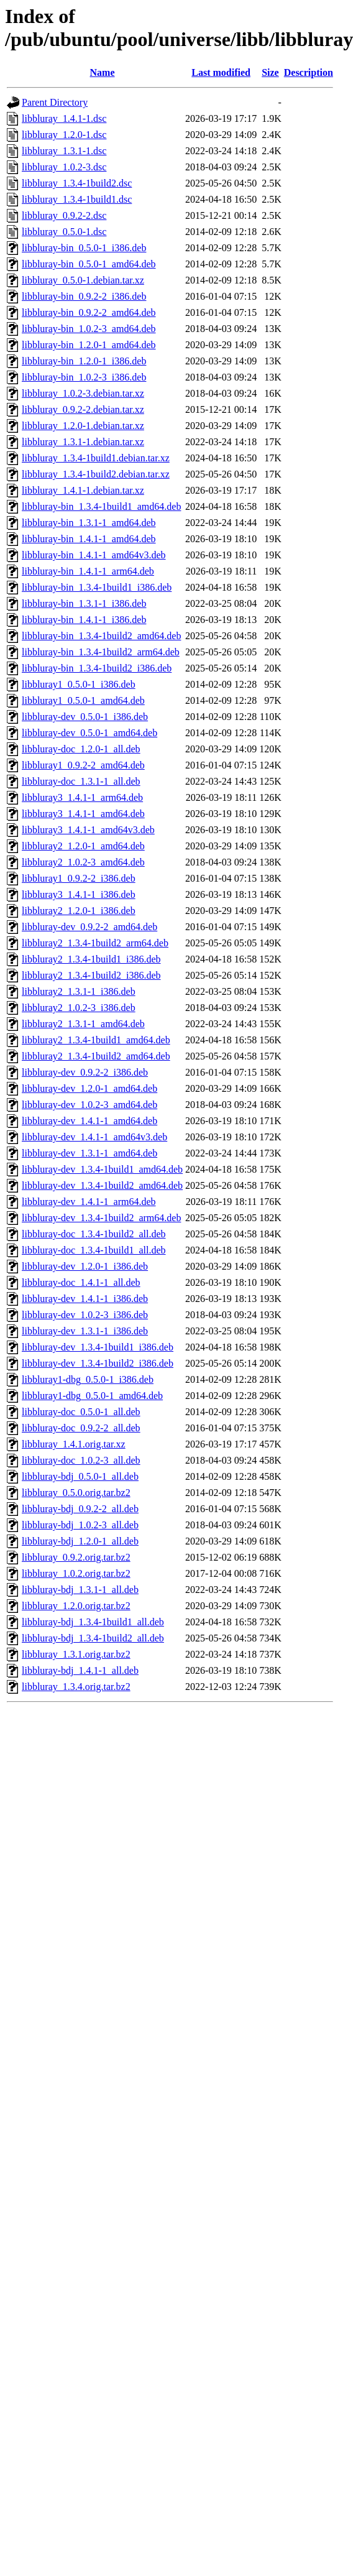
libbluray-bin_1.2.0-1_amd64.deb (89, 344)
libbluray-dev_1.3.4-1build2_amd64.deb (102, 1185)
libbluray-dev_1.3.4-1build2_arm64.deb (101, 1217)
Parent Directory (55, 102)
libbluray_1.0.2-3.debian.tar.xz (83, 393)
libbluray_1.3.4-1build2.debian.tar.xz (96, 474)
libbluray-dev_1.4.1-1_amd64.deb (89, 1120)
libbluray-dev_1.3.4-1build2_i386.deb (97, 1363)
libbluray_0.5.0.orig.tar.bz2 (76, 1492)
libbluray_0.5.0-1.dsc (64, 231)
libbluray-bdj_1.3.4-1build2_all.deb (93, 1638)
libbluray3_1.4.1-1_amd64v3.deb (88, 829)
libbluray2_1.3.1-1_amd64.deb (83, 1023)
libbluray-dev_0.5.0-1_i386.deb (85, 716)
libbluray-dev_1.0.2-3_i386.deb (85, 1314)
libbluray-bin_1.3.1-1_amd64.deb (89, 522)
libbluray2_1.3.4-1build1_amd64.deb (96, 1040)
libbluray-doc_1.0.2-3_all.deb (81, 1460)
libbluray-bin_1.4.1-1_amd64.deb (89, 538)
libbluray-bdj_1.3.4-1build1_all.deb (93, 1622)
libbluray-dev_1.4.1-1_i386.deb (85, 1298)
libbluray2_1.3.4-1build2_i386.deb (91, 975)
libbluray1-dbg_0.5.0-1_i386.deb (88, 1379)
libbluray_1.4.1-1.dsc (64, 118)
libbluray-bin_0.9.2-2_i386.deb (84, 296)
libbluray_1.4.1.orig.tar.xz (74, 1444)
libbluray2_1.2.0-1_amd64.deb (83, 846)
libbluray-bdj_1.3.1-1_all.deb (80, 1589)
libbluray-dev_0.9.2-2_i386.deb (85, 1072)
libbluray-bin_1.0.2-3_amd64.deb (89, 328)
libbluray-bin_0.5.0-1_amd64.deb (89, 264)
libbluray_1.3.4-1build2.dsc (77, 183)
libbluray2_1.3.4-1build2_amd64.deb (96, 1056)
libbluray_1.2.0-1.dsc (64, 134)
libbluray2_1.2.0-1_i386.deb (78, 910)
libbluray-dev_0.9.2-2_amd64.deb (89, 926)
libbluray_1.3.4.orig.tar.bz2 (76, 1686)
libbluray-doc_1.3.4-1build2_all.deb (94, 1234)
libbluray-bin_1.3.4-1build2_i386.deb (97, 668)
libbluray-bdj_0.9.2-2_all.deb (80, 1508)
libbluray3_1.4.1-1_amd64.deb (83, 813)
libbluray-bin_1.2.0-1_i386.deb (84, 361)
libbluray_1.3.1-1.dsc (64, 150)
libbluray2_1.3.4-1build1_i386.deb (91, 959)
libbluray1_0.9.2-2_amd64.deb (83, 765)
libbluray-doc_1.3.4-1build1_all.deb (94, 1250)
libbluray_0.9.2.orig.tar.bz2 (76, 1557)
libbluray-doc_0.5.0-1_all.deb (81, 1411)
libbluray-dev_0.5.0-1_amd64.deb (89, 732)
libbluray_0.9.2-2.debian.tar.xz (83, 409)
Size (270, 72)
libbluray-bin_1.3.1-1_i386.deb (84, 603)
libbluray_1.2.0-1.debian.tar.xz (83, 425)
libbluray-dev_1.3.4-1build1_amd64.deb (102, 1169)
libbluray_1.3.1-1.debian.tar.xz (83, 441)
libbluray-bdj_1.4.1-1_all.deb (80, 1670)
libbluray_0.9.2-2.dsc (64, 215)
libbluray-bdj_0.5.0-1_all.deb (80, 1476)
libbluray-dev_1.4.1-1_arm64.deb (89, 1201)
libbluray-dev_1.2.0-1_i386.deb (85, 1266)
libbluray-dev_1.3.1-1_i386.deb (85, 1331)
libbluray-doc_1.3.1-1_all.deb (81, 781)
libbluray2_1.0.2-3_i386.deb (78, 1007)
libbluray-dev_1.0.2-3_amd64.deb (89, 1104)
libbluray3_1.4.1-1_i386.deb (78, 894)
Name (102, 72)
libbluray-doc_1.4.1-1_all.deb (81, 1282)
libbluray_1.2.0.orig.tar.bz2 (76, 1605)
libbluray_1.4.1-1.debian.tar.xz (83, 490)
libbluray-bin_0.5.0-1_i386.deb (84, 247)
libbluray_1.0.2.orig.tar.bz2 (76, 1573)
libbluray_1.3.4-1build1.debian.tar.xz (96, 458)
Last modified (220, 72)
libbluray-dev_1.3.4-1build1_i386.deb (97, 1347)
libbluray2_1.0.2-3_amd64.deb (83, 862)
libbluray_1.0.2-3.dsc (64, 167)
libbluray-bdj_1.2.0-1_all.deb (80, 1541)
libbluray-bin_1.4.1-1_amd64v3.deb (94, 555)
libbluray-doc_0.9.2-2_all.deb (81, 1428)
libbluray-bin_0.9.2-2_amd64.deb (89, 312)
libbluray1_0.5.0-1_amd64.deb (83, 700)
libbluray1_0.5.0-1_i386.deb (78, 684)
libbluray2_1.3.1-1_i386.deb (78, 991)
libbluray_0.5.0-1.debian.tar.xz (83, 280)
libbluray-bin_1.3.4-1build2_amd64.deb (101, 635)
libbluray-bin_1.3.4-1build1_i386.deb (97, 587)
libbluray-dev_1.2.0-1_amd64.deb (89, 1088)
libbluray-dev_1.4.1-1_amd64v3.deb (94, 1137)
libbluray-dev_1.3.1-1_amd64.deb (89, 1153)
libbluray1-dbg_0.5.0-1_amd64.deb (92, 1395)
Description (308, 72)
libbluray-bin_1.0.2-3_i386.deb (84, 377)
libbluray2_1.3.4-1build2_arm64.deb (95, 943)
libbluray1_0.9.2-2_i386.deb (78, 878)
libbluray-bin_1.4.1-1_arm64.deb (88, 571)
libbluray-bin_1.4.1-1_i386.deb (84, 619)
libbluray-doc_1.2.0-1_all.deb (81, 749)
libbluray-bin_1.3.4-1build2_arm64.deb (101, 652)
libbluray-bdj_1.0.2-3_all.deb (80, 1525)
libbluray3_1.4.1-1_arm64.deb (82, 797)
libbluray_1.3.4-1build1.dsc (77, 199)
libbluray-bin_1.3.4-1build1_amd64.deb (101, 506)
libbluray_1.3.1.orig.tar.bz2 (76, 1654)
